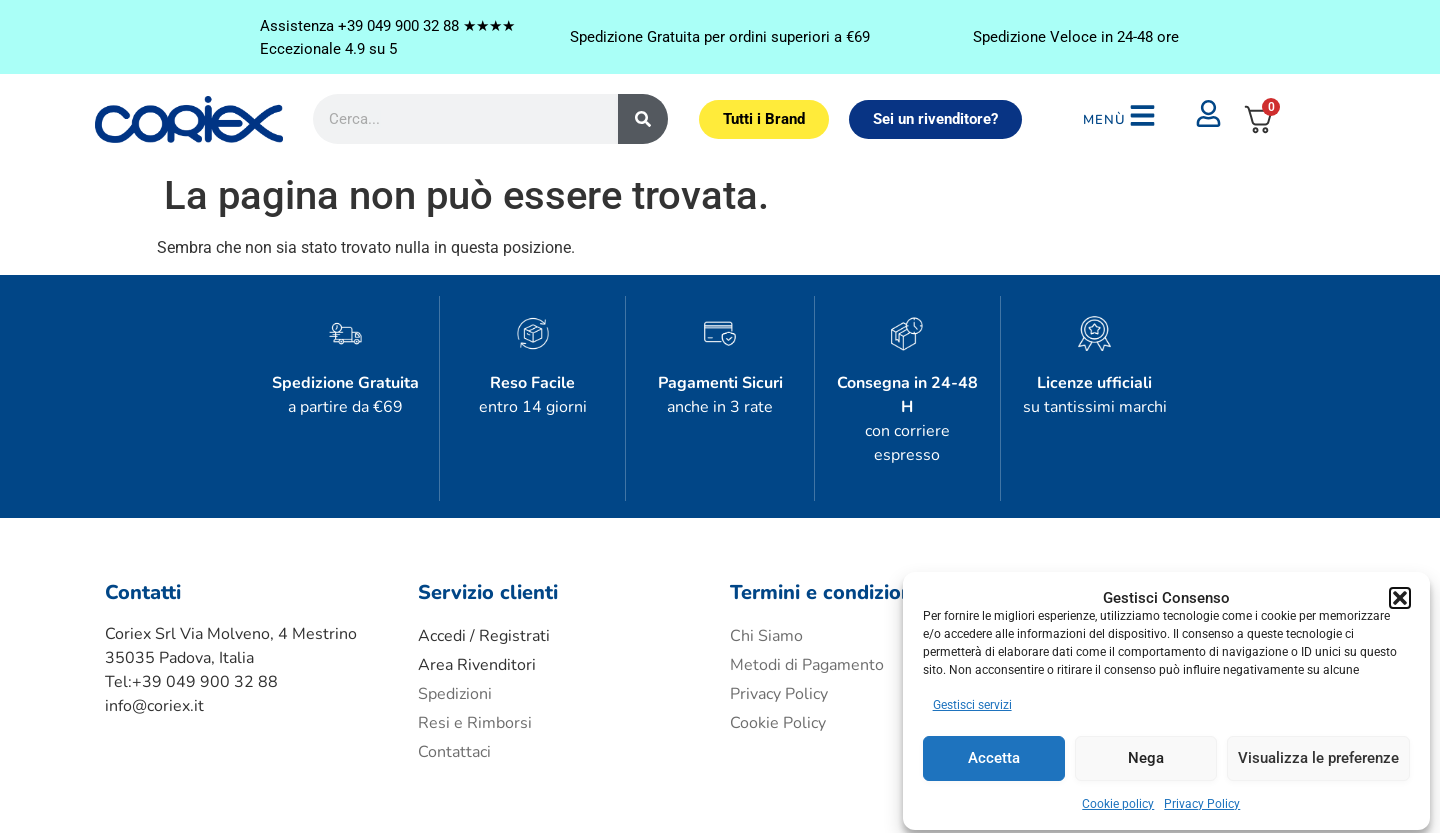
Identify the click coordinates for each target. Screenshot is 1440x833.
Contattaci (454, 686)
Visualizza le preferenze (1318, 752)
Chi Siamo (766, 570)
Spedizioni (455, 628)
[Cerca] (643, 97)
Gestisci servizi (973, 698)
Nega (1146, 752)
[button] (1400, 549)
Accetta (995, 752)
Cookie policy (1119, 797)
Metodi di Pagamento (807, 599)
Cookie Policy (778, 657)
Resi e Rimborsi (475, 657)
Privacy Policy (1203, 797)
